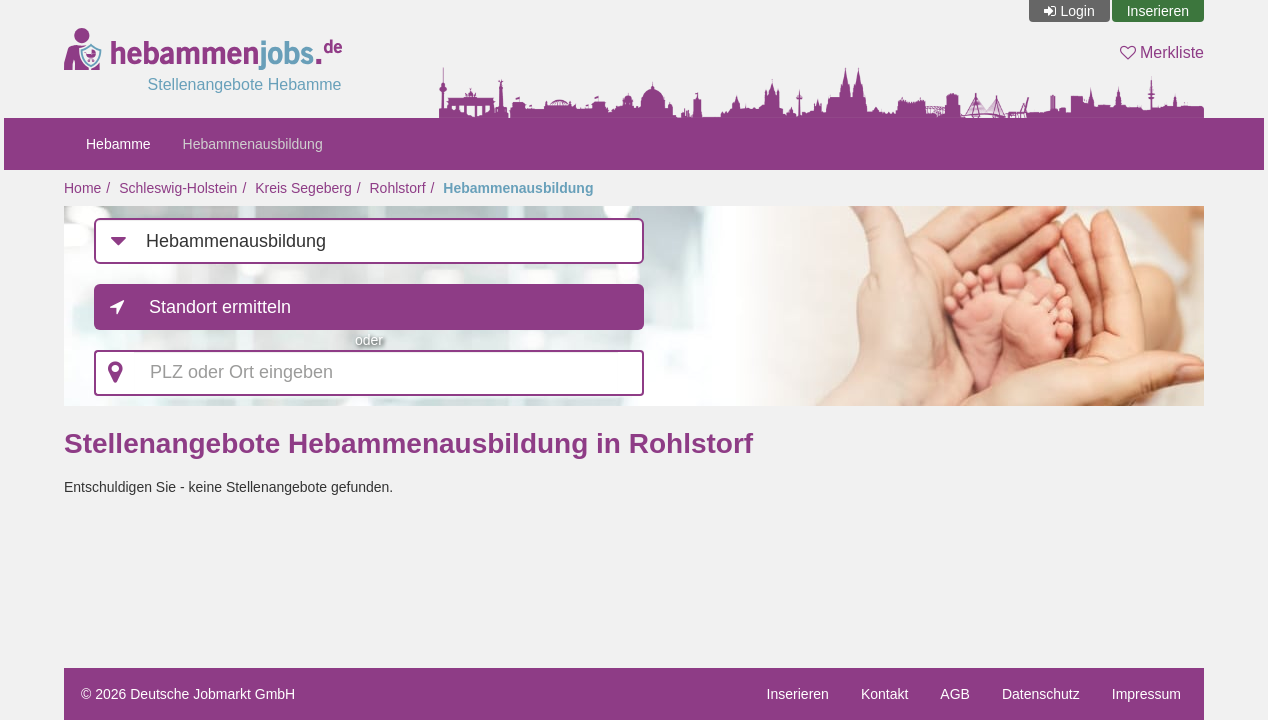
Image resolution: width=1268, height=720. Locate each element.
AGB (955, 694)
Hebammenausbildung (253, 144)
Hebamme (118, 144)
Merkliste (1162, 52)
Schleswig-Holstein (178, 188)
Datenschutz (1041, 694)
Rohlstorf (398, 188)
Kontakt (884, 694)
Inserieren (1158, 11)
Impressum (1146, 694)
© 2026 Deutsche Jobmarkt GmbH (188, 694)
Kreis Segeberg (303, 188)
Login (1077, 11)
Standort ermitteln (220, 307)
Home (82, 188)
